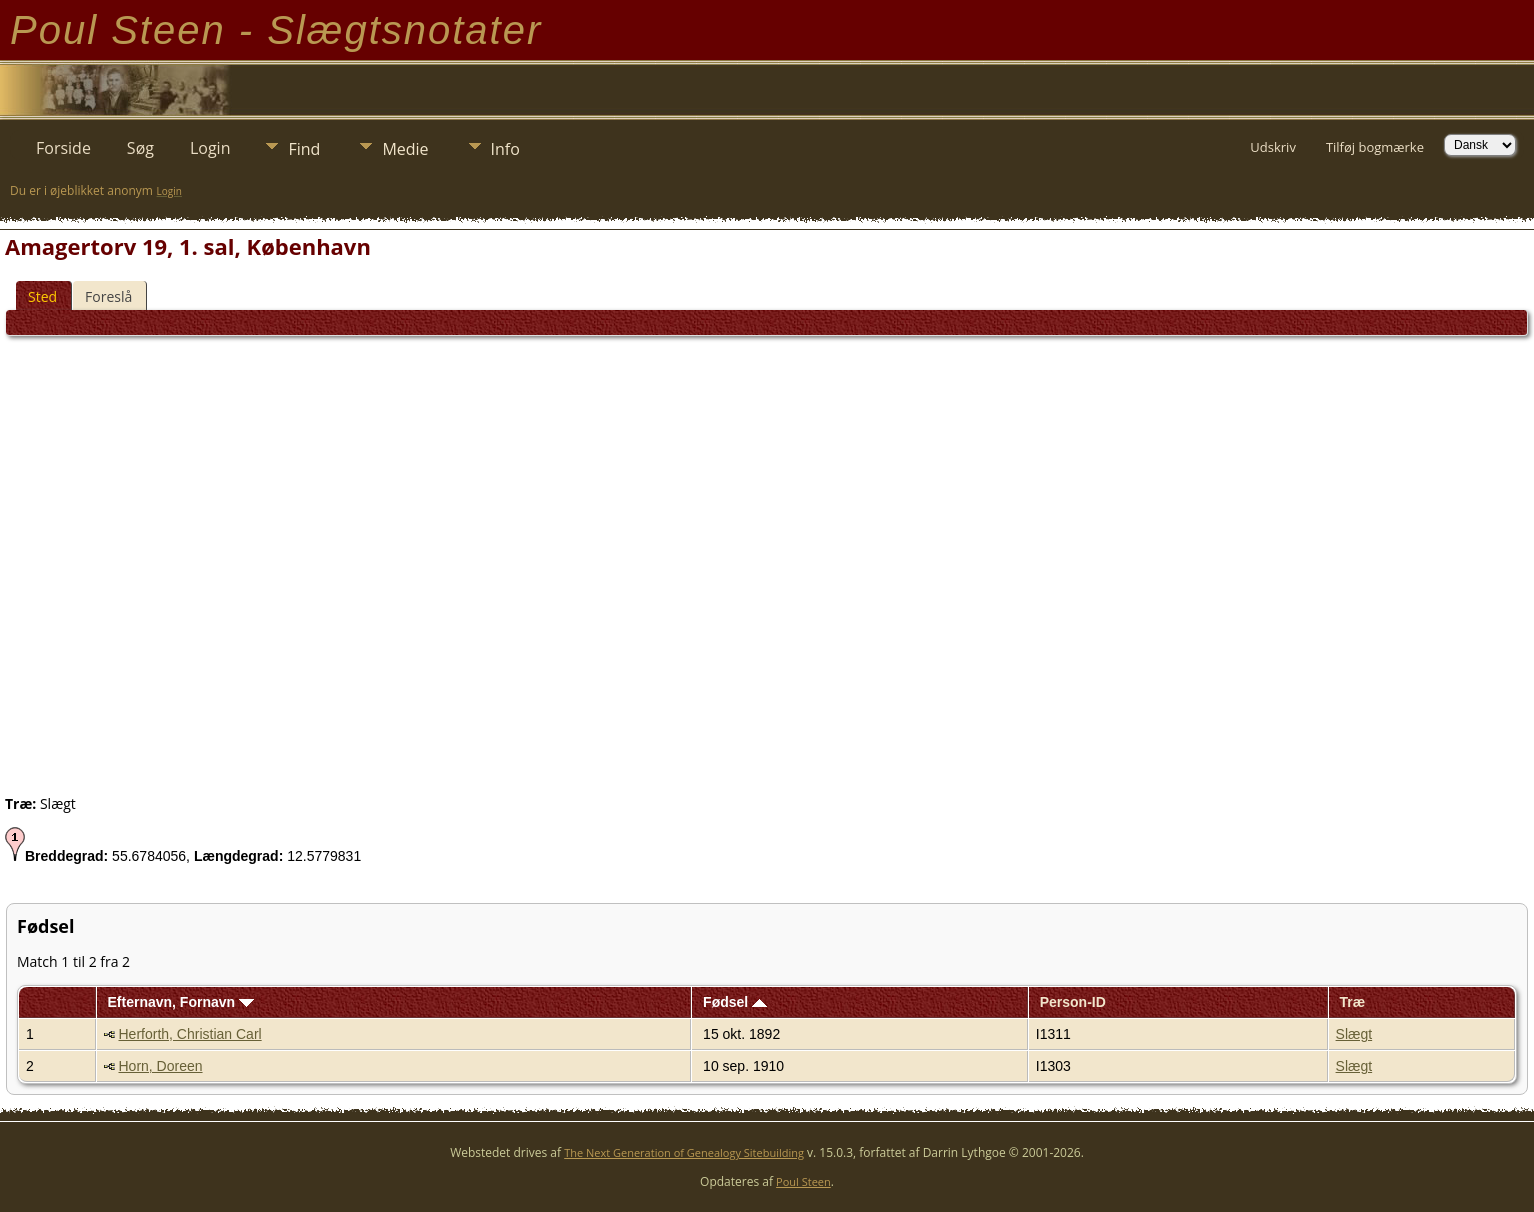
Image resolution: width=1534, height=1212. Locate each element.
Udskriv (1273, 147)
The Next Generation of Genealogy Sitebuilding (684, 1152)
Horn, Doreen (161, 1066)
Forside (63, 148)
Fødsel (735, 1002)
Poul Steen (803, 1181)
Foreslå (108, 296)
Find (304, 149)
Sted (42, 296)
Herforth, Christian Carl (190, 1034)
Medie (405, 149)
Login (210, 148)
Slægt (1354, 1034)
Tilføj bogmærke (1375, 147)
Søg (140, 148)
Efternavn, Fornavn (181, 1002)
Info (505, 149)
